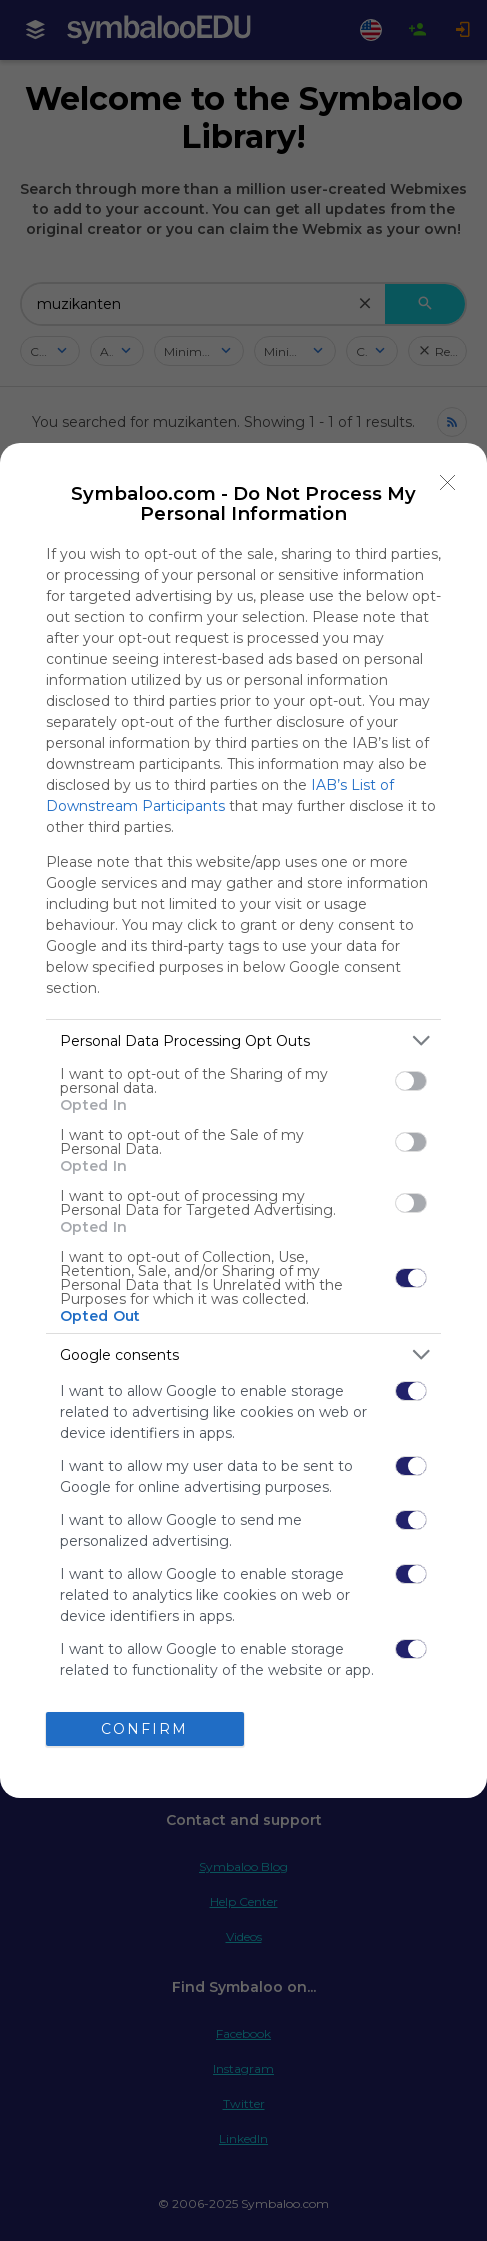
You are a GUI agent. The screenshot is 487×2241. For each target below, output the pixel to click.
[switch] (411, 1081)
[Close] (448, 482)
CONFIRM (144, 1729)
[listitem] (243, 1040)
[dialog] (243, 1120)
